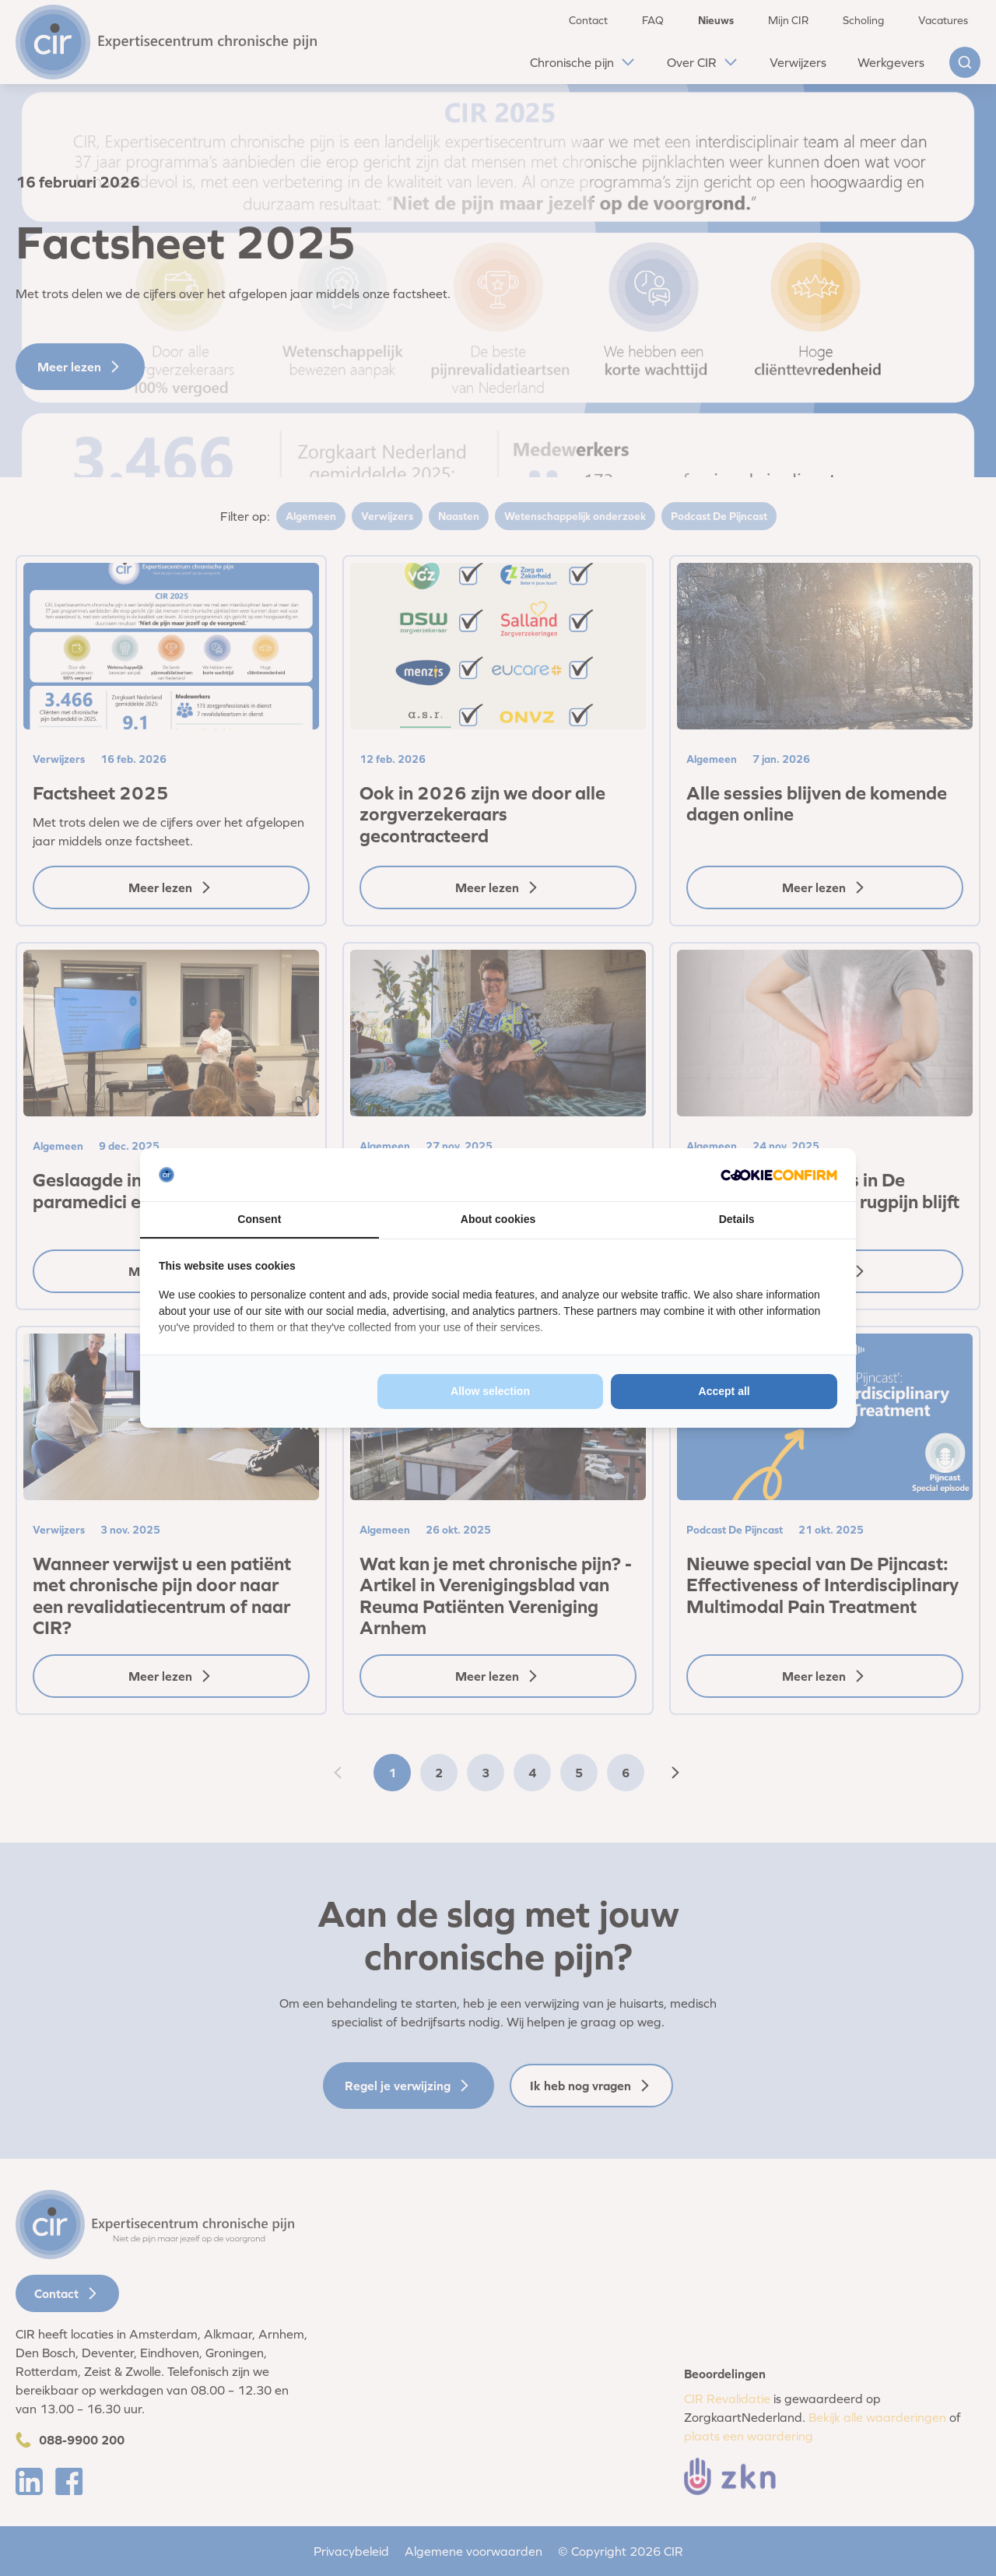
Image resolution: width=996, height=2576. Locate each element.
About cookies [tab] (498, 1219)
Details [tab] (737, 1219)
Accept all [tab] (724, 1391)
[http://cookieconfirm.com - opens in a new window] (779, 1175)
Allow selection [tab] (490, 1391)
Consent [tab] (259, 1219)
